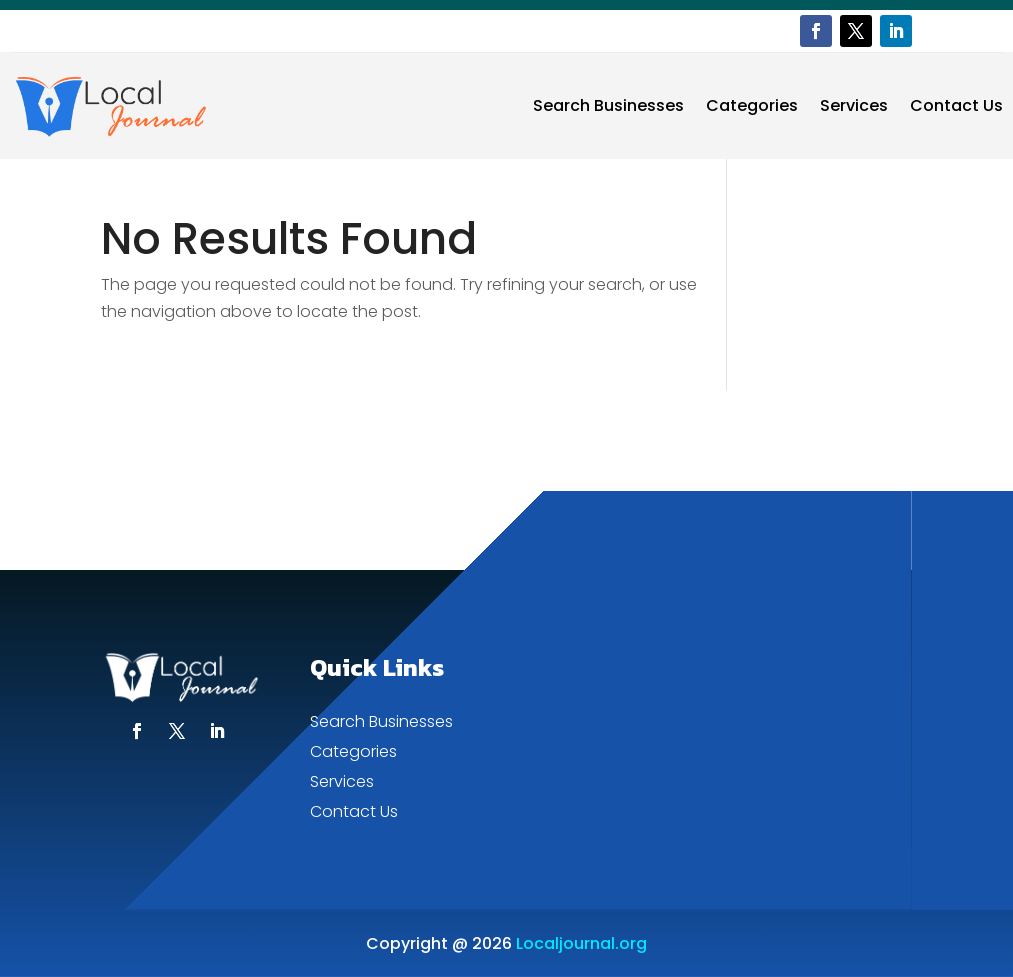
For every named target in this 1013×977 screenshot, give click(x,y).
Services (854, 105)
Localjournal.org (581, 943)
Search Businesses (608, 105)
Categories (752, 105)
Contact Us (956, 105)
